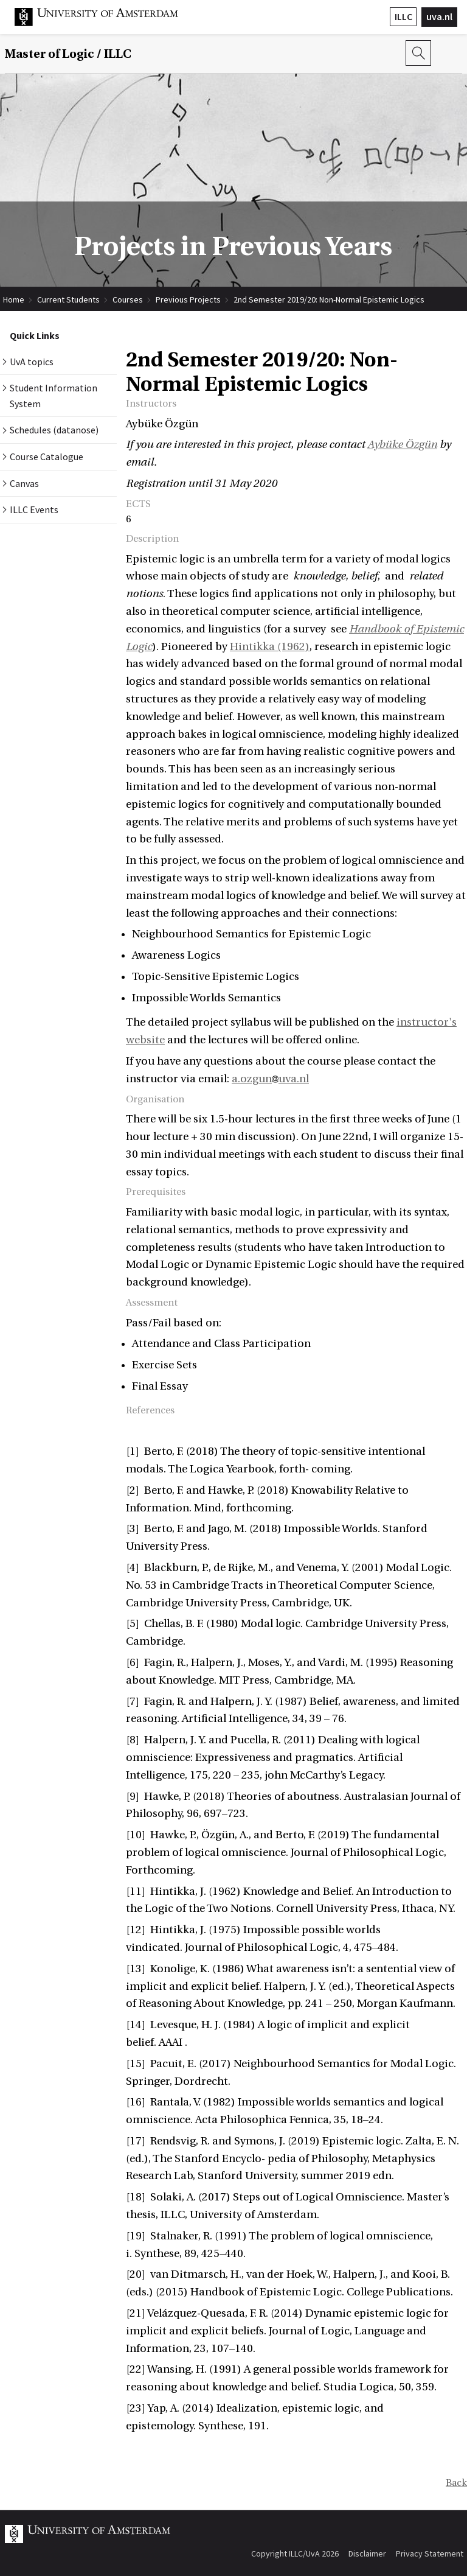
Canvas (24, 483)
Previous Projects (188, 299)
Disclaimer (367, 2553)
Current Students (68, 299)
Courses (127, 299)
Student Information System (53, 396)
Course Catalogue (46, 456)
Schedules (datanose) (54, 430)
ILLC (403, 16)
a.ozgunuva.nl (270, 1079)
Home (13, 299)
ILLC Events (34, 509)
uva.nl (439, 16)
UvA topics (32, 361)
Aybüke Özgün (402, 444)
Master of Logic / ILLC (68, 54)
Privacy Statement (429, 2553)
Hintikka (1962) (270, 646)
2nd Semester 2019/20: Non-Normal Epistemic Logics (329, 299)
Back (456, 2482)
